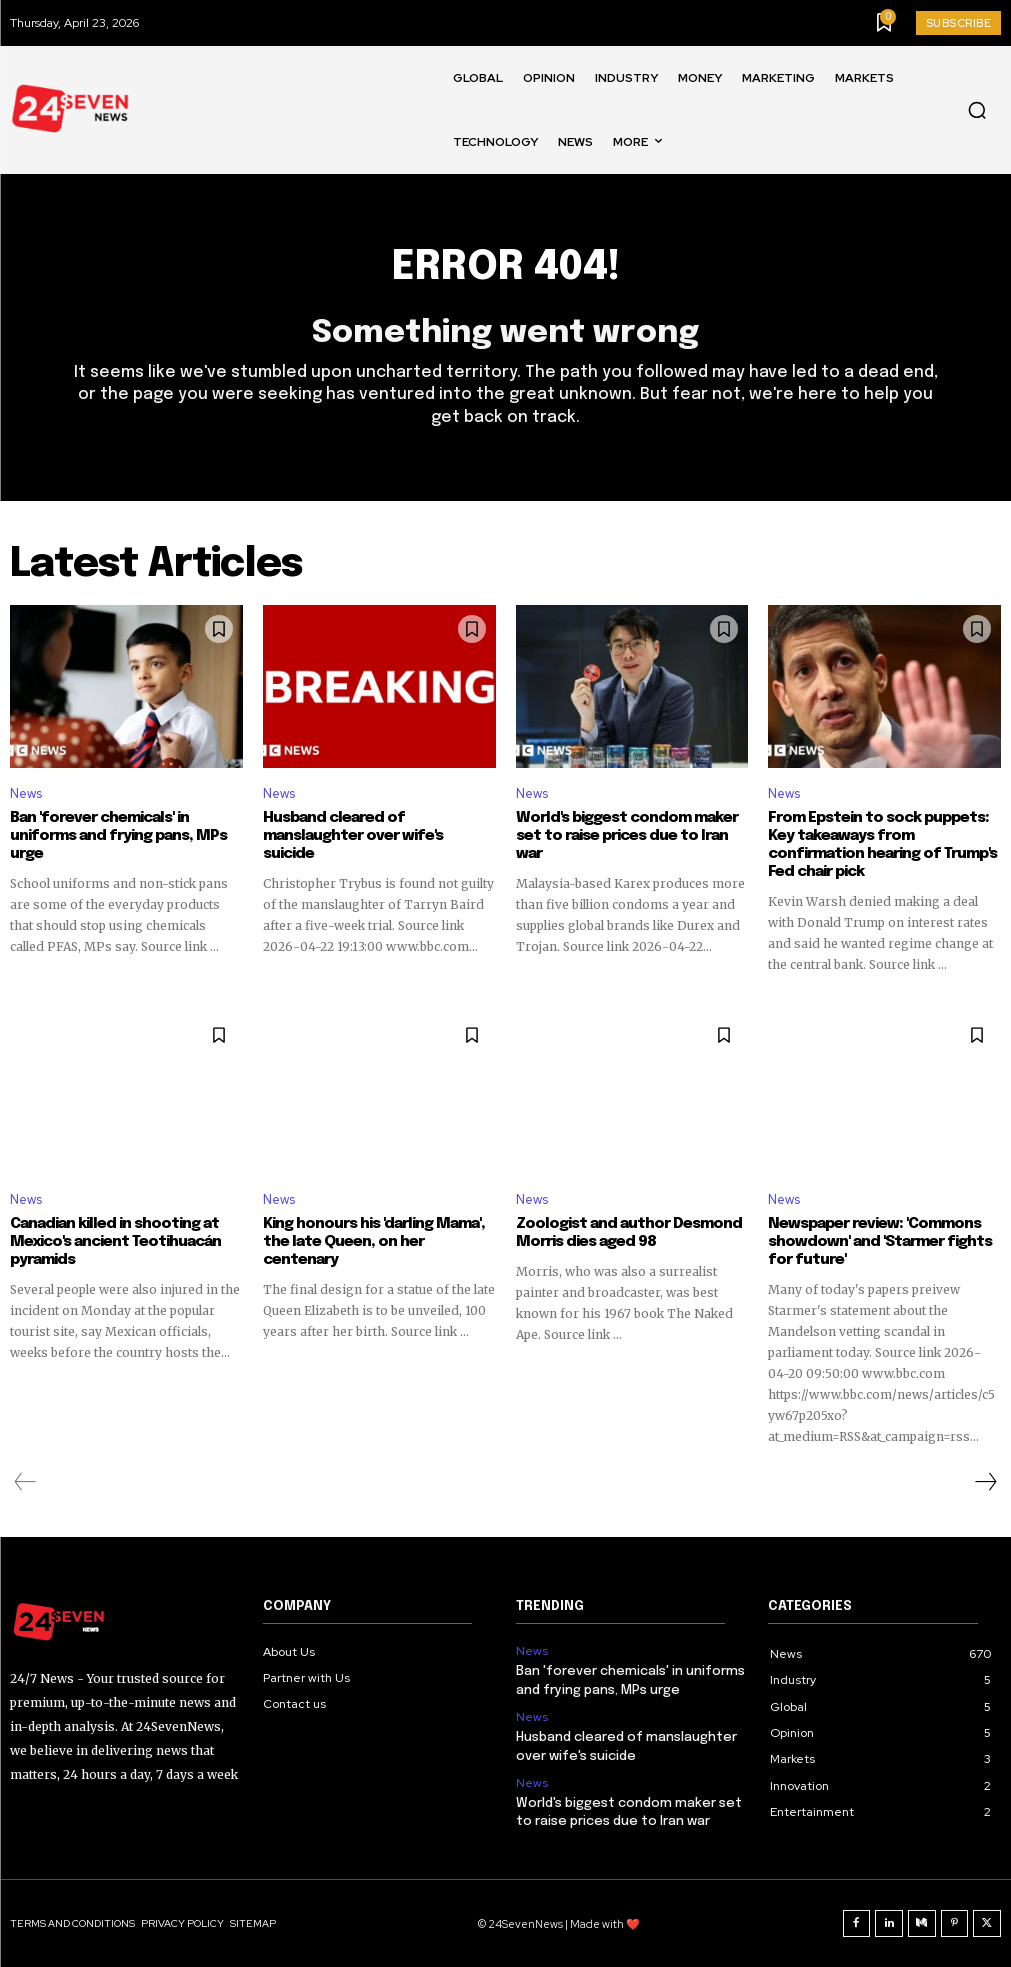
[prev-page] (25, 1482)
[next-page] (985, 1482)
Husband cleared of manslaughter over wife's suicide (353, 836)
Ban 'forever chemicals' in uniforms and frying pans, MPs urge (118, 836)
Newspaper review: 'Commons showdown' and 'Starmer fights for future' (880, 1242)
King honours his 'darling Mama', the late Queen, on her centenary (374, 1242)
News (26, 793)
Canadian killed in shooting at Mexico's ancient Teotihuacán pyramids (115, 1242)
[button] (977, 110)
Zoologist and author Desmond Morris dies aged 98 (628, 1233)
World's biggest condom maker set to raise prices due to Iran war (627, 836)
